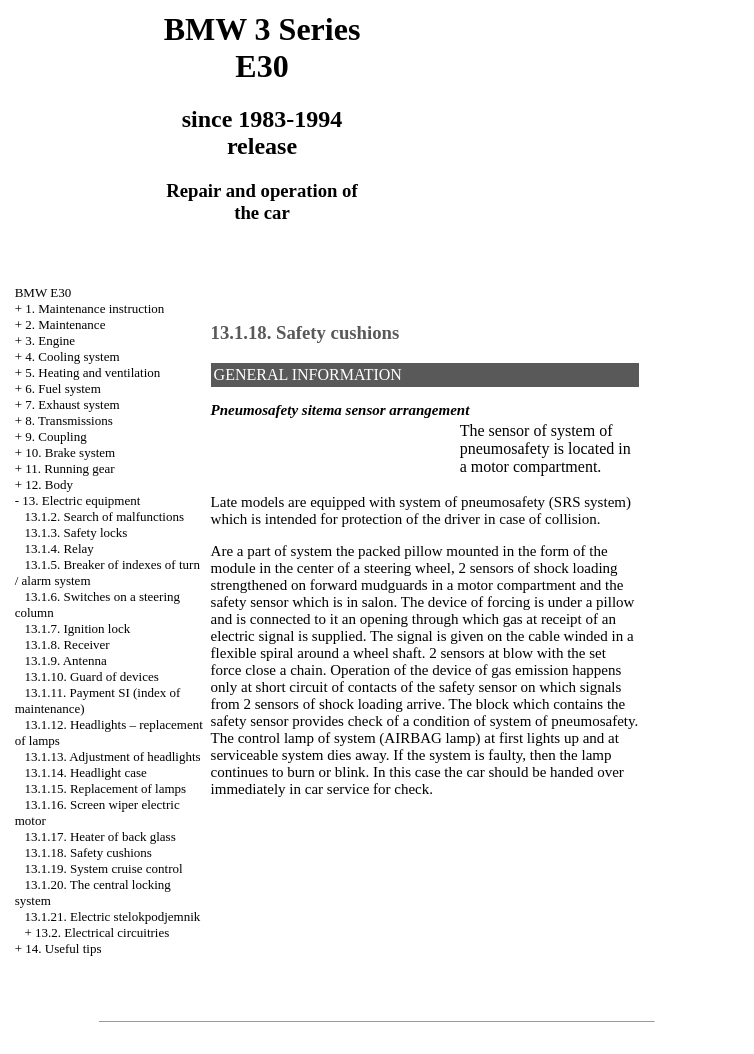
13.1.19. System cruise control (103, 868)
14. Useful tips (63, 948)
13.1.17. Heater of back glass (99, 836)
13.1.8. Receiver (66, 644)
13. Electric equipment (81, 500)
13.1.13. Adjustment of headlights (112, 756)
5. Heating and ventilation (92, 372)
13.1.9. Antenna (65, 660)
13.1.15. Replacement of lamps (105, 788)
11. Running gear (69, 468)
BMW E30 (43, 292)
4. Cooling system (72, 356)
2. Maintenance (65, 324)
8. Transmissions (68, 420)
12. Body (49, 484)
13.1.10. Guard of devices (91, 676)
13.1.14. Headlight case (85, 772)
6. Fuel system (62, 388)
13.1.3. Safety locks (75, 532)
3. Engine (50, 340)
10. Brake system (70, 452)
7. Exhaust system (72, 404)
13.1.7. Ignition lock (77, 628)
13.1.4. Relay (58, 548)
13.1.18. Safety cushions (87, 852)
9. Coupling (55, 436)
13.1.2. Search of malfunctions (104, 516)
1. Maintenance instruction (94, 308)
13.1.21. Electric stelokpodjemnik (112, 916)
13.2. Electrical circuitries (102, 932)
